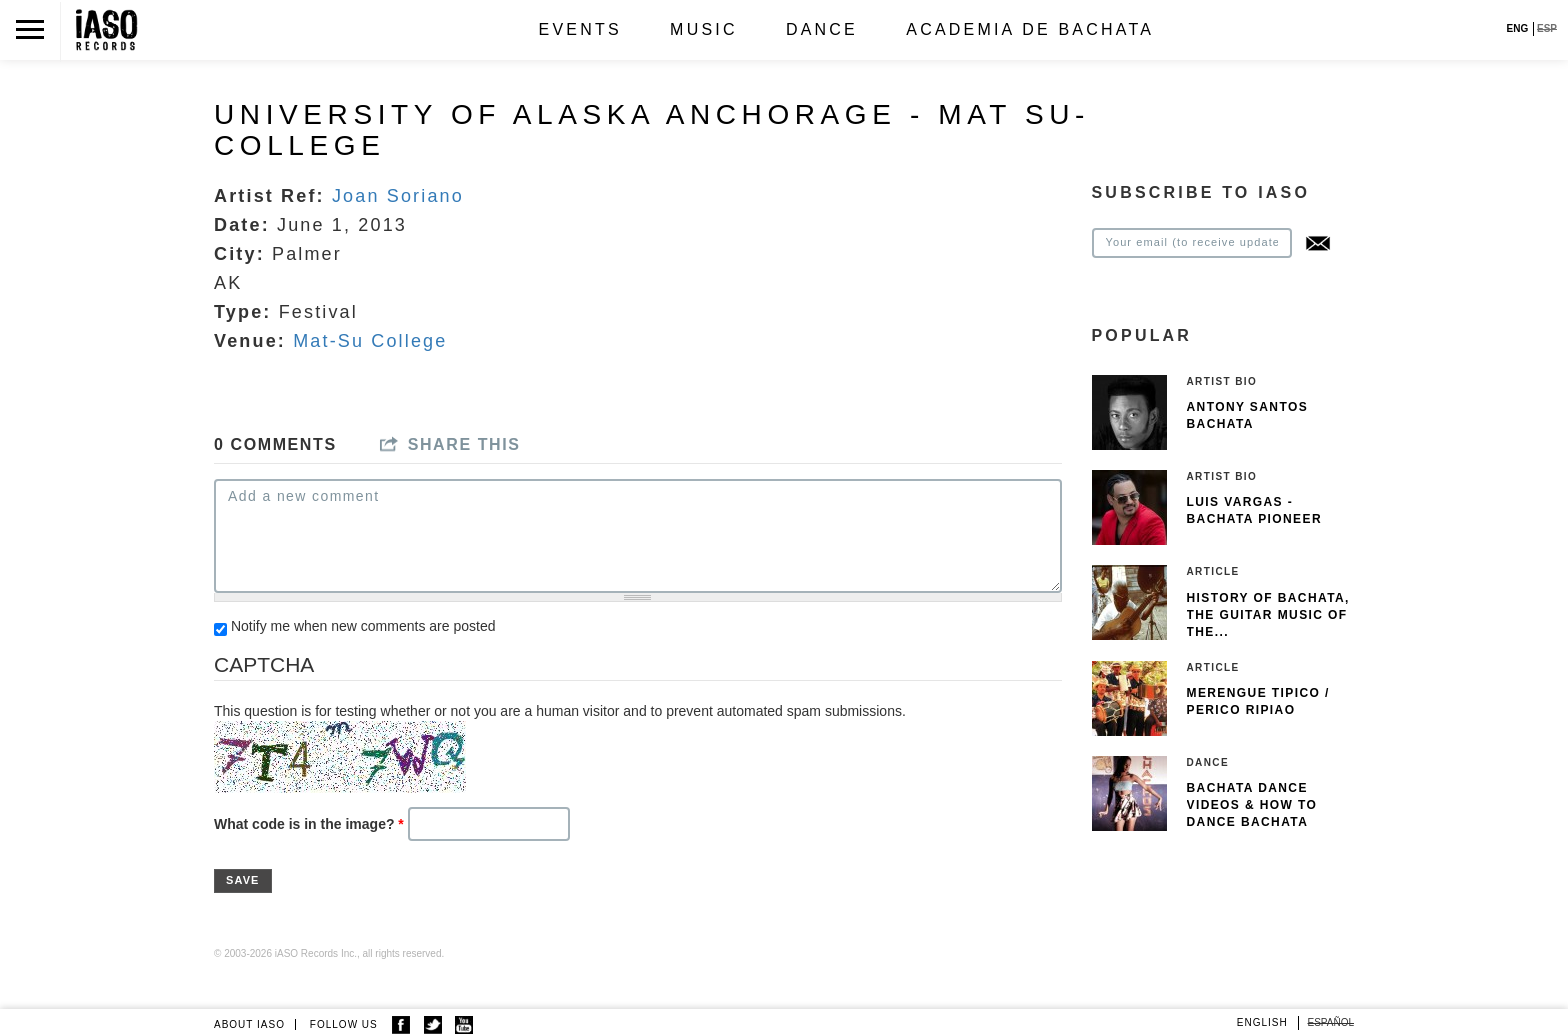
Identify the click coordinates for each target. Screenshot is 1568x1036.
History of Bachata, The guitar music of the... (1268, 615)
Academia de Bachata (1030, 29)
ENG (1518, 28)
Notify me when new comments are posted (363, 626)
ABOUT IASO (249, 1024)
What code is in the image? (309, 824)
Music (704, 29)
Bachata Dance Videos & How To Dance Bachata (1252, 805)
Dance (822, 29)
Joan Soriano (398, 196)
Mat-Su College (370, 341)
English (1262, 1022)
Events (580, 29)
